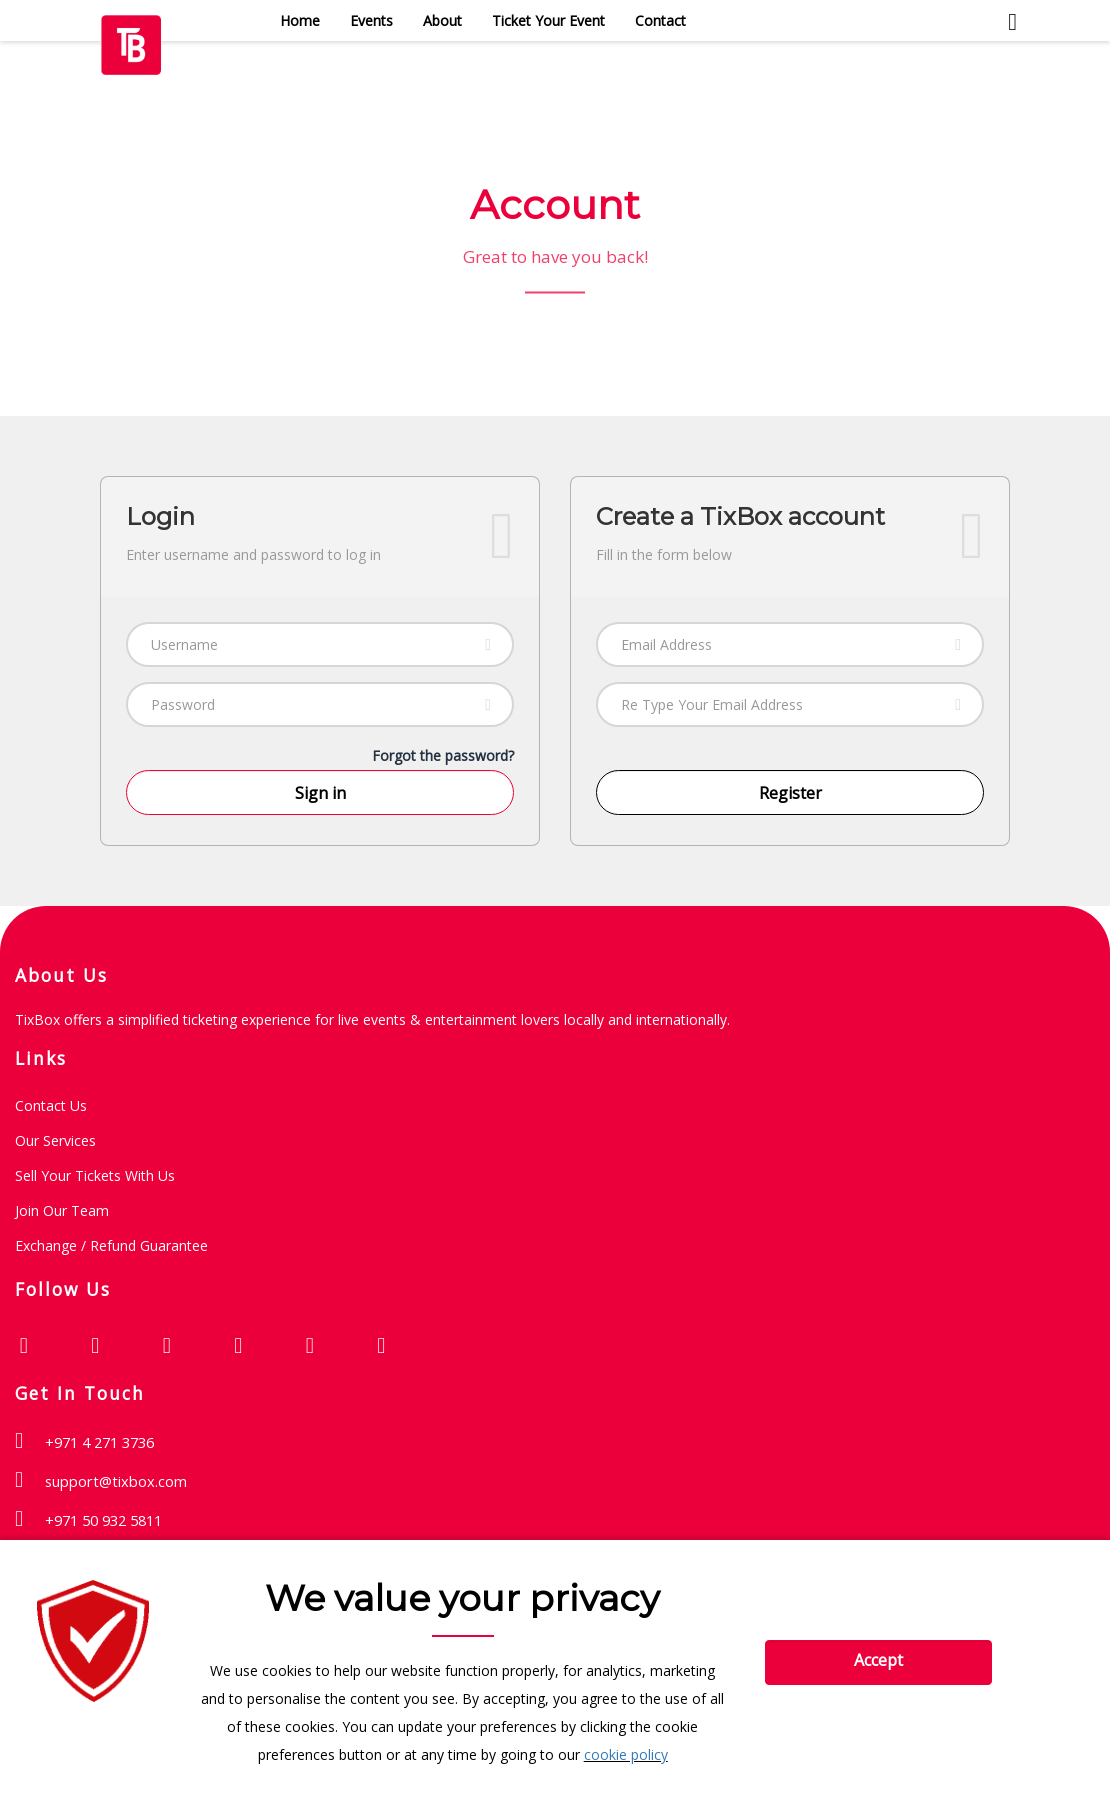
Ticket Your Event (548, 20)
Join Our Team (62, 1210)
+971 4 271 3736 (99, 1442)
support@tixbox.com (116, 1481)
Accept (878, 1660)
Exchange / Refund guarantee (111, 1245)
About (442, 20)
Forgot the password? (443, 755)
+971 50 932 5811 (103, 1520)
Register (790, 793)
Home (300, 20)
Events (371, 20)
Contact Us (51, 1105)
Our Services (55, 1140)
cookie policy (626, 1754)
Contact (660, 20)
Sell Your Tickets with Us (95, 1175)
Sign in (320, 793)
